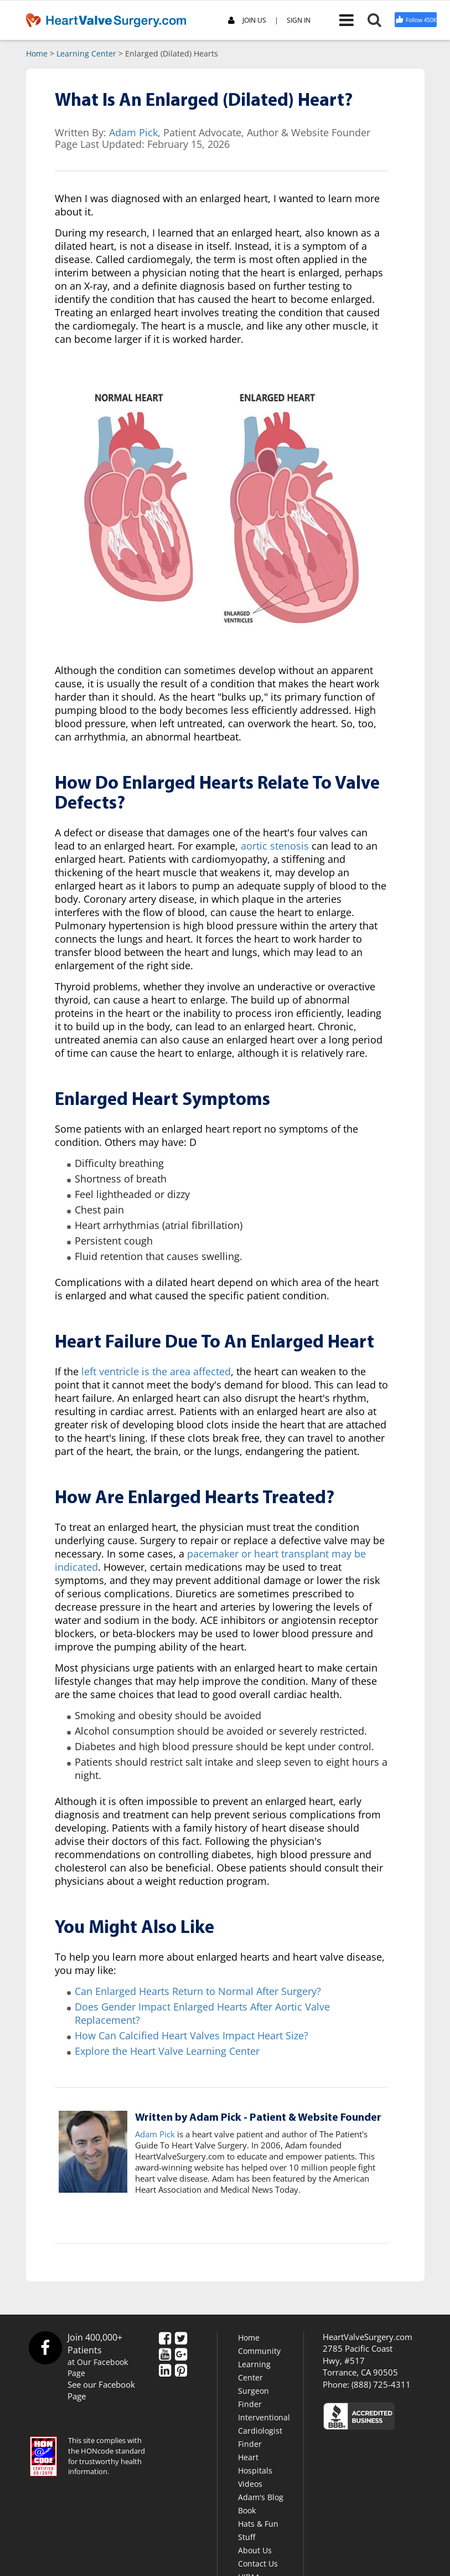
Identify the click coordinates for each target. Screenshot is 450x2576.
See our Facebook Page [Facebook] (101, 2390)
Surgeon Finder (253, 2397)
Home (37, 53)
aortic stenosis (275, 845)
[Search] (381, 20)
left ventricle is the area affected (156, 1371)
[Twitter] (181, 2339)
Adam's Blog (260, 2497)
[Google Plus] (181, 2355)
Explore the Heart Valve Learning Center (167, 2051)
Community (259, 2351)
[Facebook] (165, 2339)
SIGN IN (299, 20)
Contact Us (258, 2563)
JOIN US (247, 20)
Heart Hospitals (255, 2464)
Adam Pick (133, 132)
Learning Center (86, 53)
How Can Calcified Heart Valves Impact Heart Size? (191, 2035)
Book (247, 2510)
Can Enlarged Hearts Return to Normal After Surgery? (198, 1991)
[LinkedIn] (165, 2371)
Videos (250, 2484)
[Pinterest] (181, 2371)
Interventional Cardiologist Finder (264, 2430)
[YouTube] (165, 2355)
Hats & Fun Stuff (258, 2530)
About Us (255, 2550)
